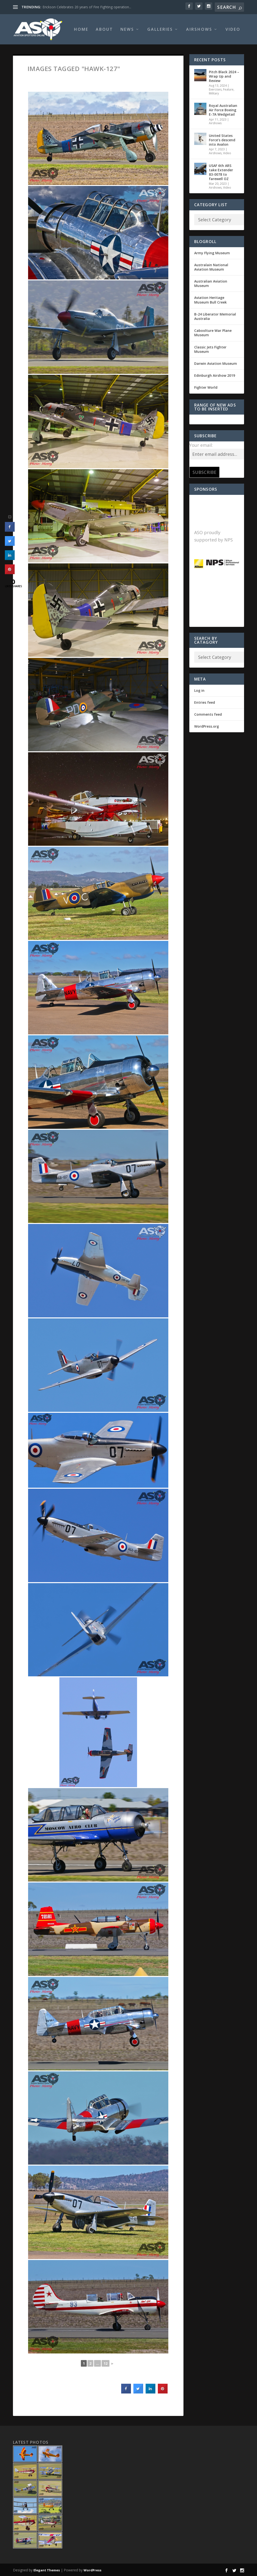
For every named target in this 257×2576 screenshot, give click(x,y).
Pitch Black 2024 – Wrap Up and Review (224, 76)
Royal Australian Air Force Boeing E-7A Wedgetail (223, 110)
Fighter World (205, 387)
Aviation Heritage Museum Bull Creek (210, 300)
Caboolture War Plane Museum (213, 332)
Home (81, 29)
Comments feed (208, 714)
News (127, 29)
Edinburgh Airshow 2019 (214, 375)
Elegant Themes (46, 2570)
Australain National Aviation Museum (211, 267)
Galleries (160, 29)
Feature (228, 89)
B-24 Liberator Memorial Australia (215, 316)
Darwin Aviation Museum (215, 363)
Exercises (215, 89)
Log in (199, 690)
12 (105, 2363)
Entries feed (204, 702)
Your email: (201, 445)
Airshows (199, 29)
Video (232, 29)
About (104, 29)
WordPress (92, 2570)
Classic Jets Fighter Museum (210, 349)
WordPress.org (206, 726)
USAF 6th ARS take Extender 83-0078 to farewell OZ (221, 172)
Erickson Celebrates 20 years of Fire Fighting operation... (87, 7)
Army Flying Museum (212, 253)
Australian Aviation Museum (210, 283)
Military (214, 93)
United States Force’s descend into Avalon (222, 140)
